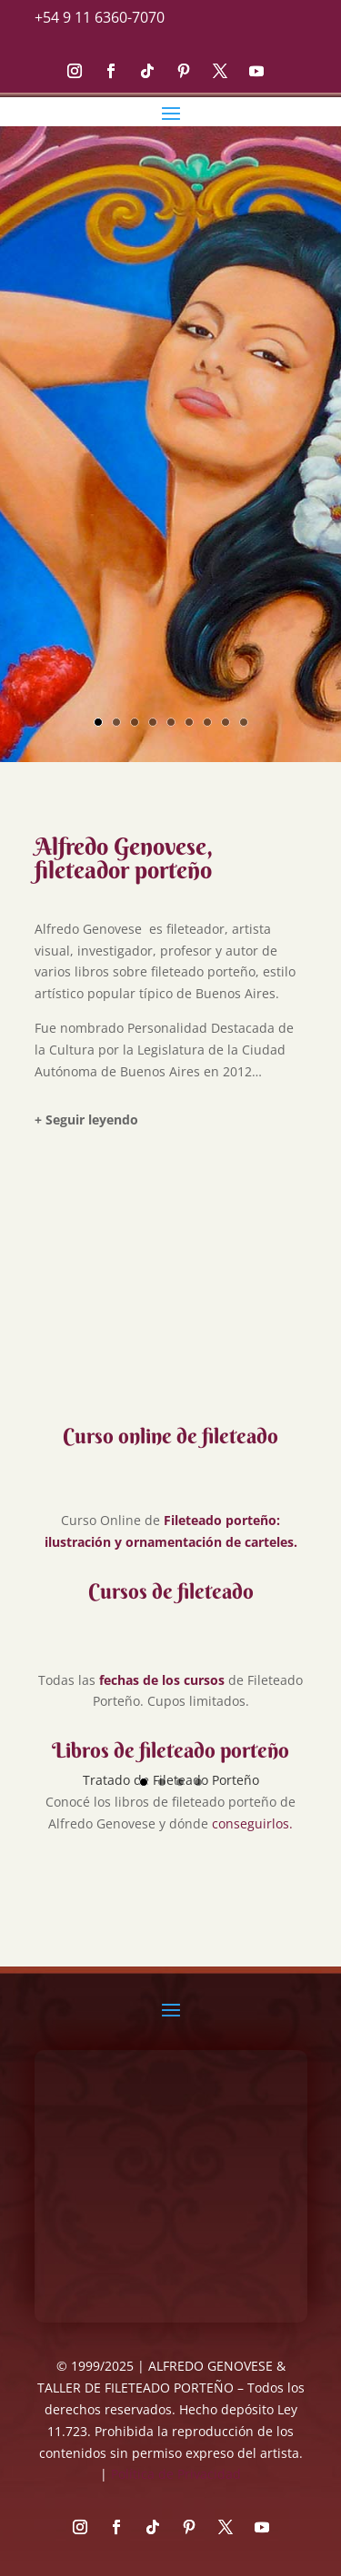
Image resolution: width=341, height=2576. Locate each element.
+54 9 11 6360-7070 (100, 17)
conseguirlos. (252, 1823)
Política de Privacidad (176, 2473)
